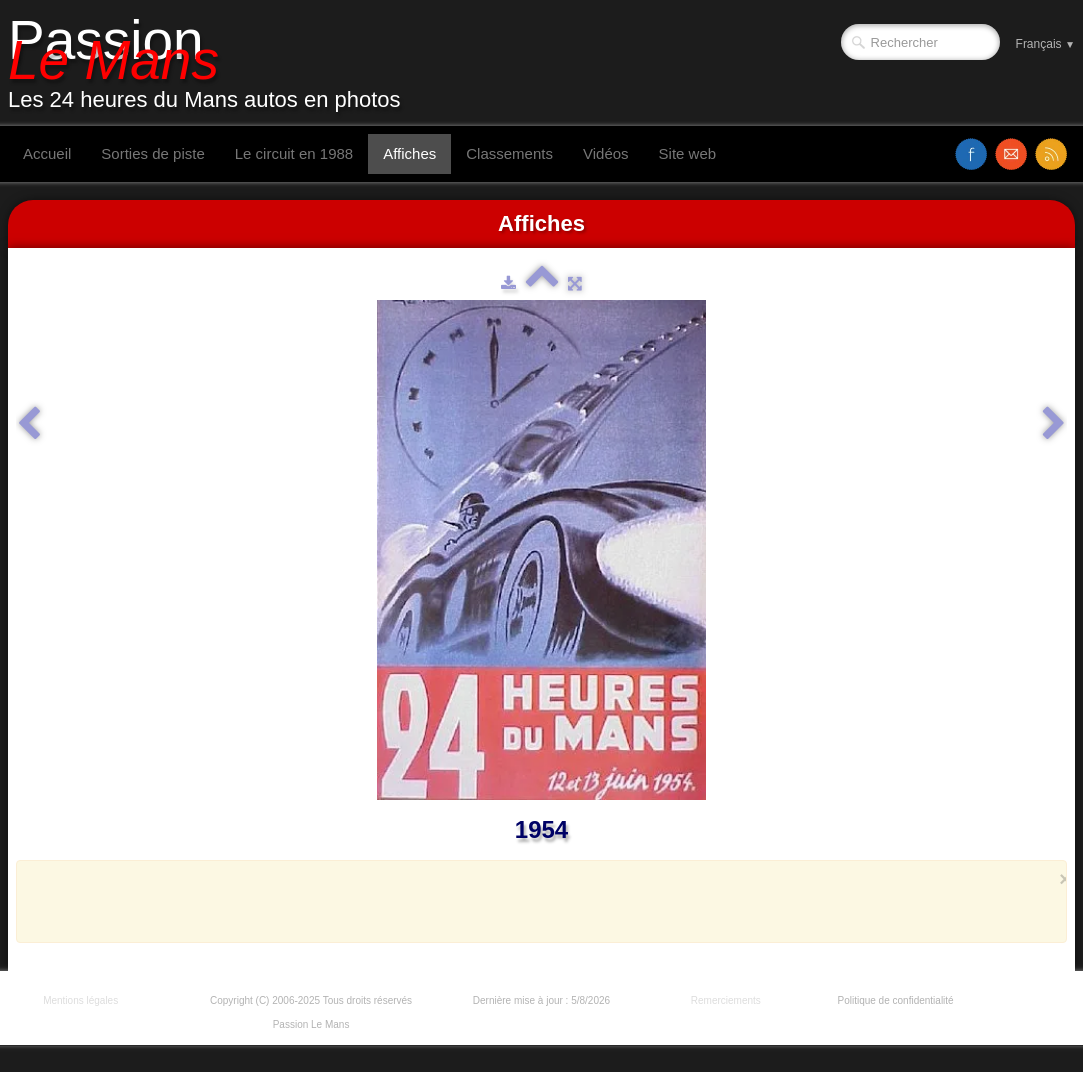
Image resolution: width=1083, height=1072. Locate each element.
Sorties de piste (152, 153)
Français (1045, 44)
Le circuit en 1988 (294, 153)
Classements (509, 153)
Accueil (47, 153)
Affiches (409, 153)
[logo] (212, 63)
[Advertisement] (536, 901)
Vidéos (606, 153)
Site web (688, 153)
